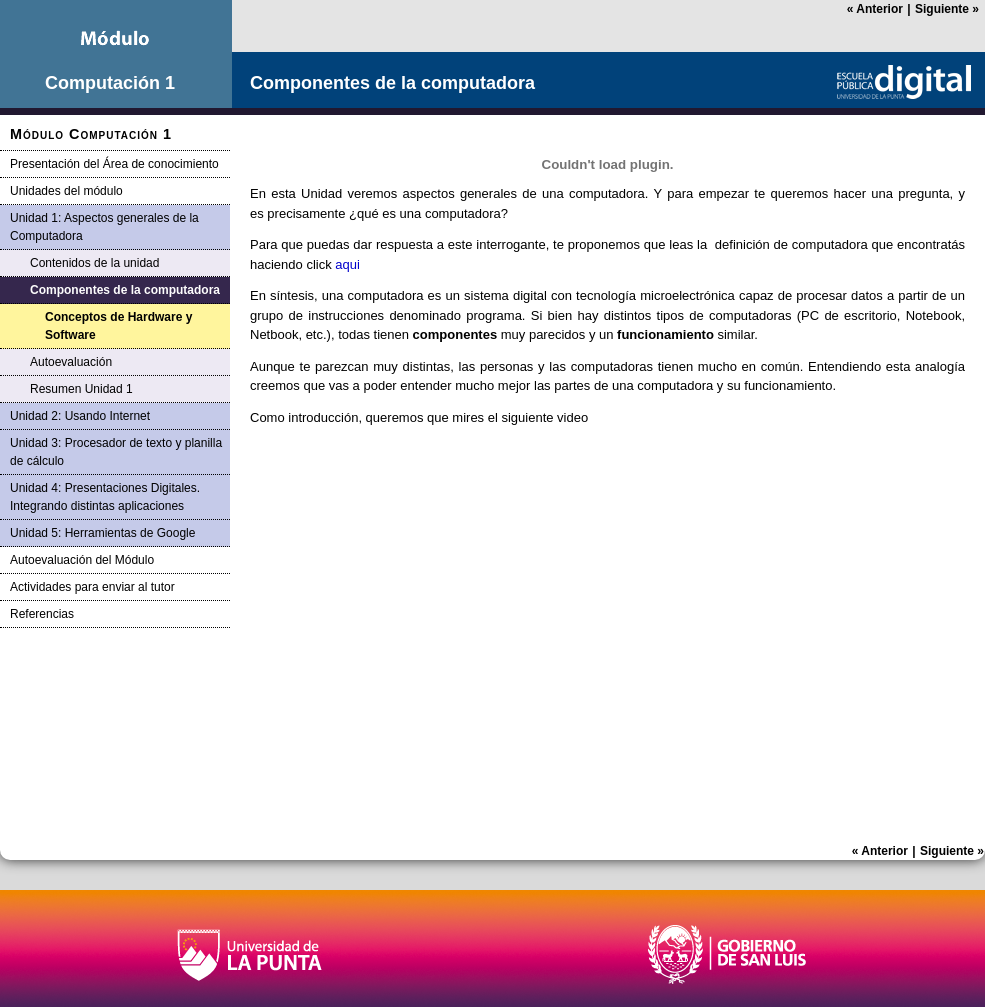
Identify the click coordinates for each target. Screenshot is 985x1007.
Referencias (42, 614)
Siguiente (947, 9)
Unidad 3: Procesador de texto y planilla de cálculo (116, 452)
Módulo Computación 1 (91, 134)
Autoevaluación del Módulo (82, 560)
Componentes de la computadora (125, 290)
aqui (347, 264)
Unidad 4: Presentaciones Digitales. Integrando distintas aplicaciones (105, 497)
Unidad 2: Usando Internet (80, 416)
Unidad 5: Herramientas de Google (102, 533)
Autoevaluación (71, 362)
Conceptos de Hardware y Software (118, 326)
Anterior (875, 9)
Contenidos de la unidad (94, 263)
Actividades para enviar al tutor (92, 587)
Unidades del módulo (66, 191)
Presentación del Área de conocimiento (114, 164)
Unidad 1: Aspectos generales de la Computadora (104, 227)
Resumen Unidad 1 (81, 389)
